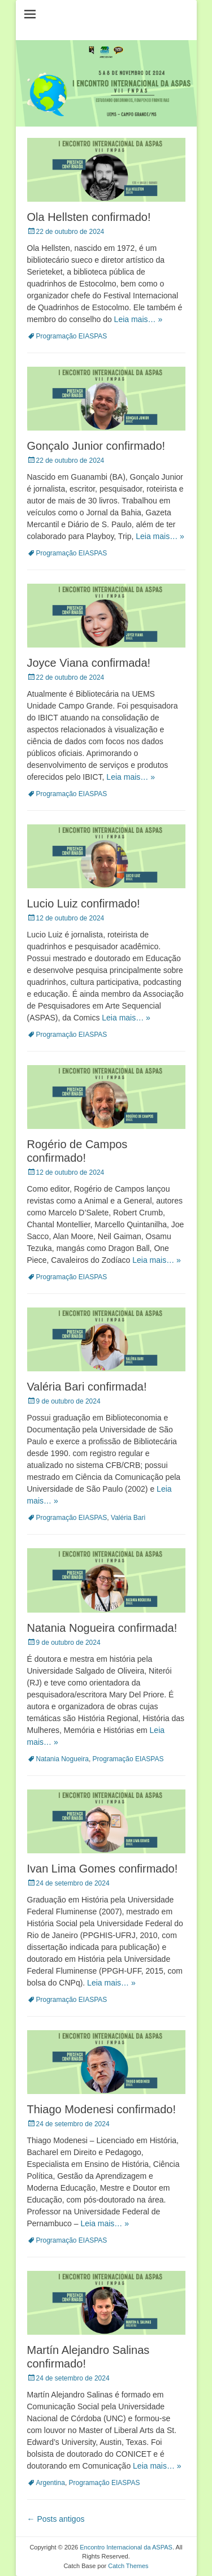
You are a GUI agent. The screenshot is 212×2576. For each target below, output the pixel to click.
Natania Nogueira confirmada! (102, 1628)
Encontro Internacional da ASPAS (126, 2547)
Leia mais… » (138, 319)
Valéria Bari (128, 1518)
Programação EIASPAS (71, 336)
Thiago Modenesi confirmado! (101, 2109)
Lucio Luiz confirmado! (83, 903)
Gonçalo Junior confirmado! (96, 446)
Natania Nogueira (62, 1759)
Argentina (50, 2483)
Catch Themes (128, 2565)
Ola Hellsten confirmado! (89, 217)
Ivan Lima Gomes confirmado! (102, 1868)
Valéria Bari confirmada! (87, 1386)
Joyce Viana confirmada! (89, 663)
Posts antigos (56, 2518)
